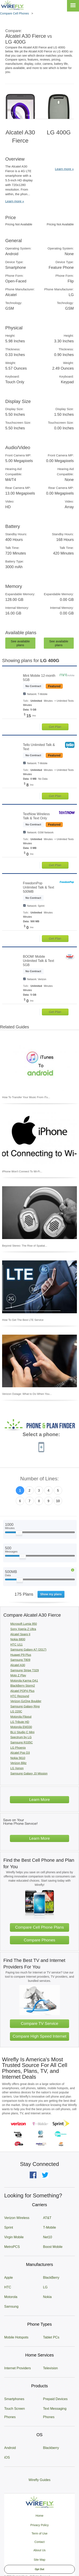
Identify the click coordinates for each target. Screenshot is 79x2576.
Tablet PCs (51, 2337)
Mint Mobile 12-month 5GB (39, 678)
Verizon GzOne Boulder (25, 1701)
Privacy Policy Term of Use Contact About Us (39, 2537)
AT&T (47, 2218)
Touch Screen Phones (14, 2413)
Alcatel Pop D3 (20, 1752)
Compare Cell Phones (14, 13)
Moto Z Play (18, 1675)
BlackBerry (51, 2277)
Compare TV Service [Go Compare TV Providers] (39, 2023)
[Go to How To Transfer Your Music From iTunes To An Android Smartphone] (39, 1064)
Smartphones (14, 2399)
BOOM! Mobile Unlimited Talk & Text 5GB (38, 961)
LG (45, 2287)
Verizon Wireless (16, 2218)
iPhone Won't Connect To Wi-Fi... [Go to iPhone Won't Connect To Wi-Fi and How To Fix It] (22, 1171)
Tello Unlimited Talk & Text (39, 747)
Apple (8, 2277)
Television (50, 2368)
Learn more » (14, 201)
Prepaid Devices (55, 2399)
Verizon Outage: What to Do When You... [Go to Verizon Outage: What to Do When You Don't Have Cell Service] (27, 1393)
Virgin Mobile (14, 2237)
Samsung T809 (20, 1659)
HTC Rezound (19, 1696)
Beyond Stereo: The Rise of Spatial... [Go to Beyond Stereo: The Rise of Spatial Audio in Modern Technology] (24, 1245)
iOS (7, 2457)
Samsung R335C (21, 1742)
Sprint (8, 2227)
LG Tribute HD (19, 1722)
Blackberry (51, 2448)
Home (39, 2515)
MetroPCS (12, 2247)
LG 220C (16, 1711)
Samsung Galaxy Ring (25, 1706)
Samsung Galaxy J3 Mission (29, 1773)
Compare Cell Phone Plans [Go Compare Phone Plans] (39, 1927)
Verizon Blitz (18, 1763)
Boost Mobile (53, 2247)
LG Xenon (17, 1768)
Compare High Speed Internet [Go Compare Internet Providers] (39, 2036)
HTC (7, 2287)
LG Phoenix (18, 1747)
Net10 (47, 2237)
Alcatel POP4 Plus (22, 1691)
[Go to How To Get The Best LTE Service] (39, 1286)
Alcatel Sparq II (20, 1634)
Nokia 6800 (17, 1639)
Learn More (39, 1799)
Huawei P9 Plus (20, 1654)
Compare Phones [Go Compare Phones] (39, 1940)
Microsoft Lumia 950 (23, 1623)
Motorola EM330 (21, 1727)
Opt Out (39, 2569)
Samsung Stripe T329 (24, 1670)
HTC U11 (16, 1644)
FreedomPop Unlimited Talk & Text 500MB (38, 887)
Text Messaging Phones (54, 2413)
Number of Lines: (39, 1478)
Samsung (11, 2306)
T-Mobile (49, 2227)
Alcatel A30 (17, 1665)
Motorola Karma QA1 (24, 1680)
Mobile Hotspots (16, 2337)
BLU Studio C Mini (22, 1732)
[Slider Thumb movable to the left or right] (19, 1534)
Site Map (39, 2559)
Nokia (47, 2297)
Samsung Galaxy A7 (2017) (28, 1649)
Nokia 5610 (17, 1758)
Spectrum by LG (21, 1737)
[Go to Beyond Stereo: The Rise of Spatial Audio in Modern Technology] (39, 1212)
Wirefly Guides (39, 2480)
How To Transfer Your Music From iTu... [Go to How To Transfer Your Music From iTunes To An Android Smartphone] (26, 1097)
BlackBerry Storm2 (22, 1685)
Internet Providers (17, 2368)
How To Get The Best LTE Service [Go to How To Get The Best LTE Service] (23, 1319)
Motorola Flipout (20, 1716)
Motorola (10, 2297)
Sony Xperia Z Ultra (23, 1629)
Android (10, 2448)
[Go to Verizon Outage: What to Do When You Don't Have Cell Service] (39, 1361)
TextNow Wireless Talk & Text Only (36, 816)
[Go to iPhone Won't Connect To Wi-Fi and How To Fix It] (39, 1138)
